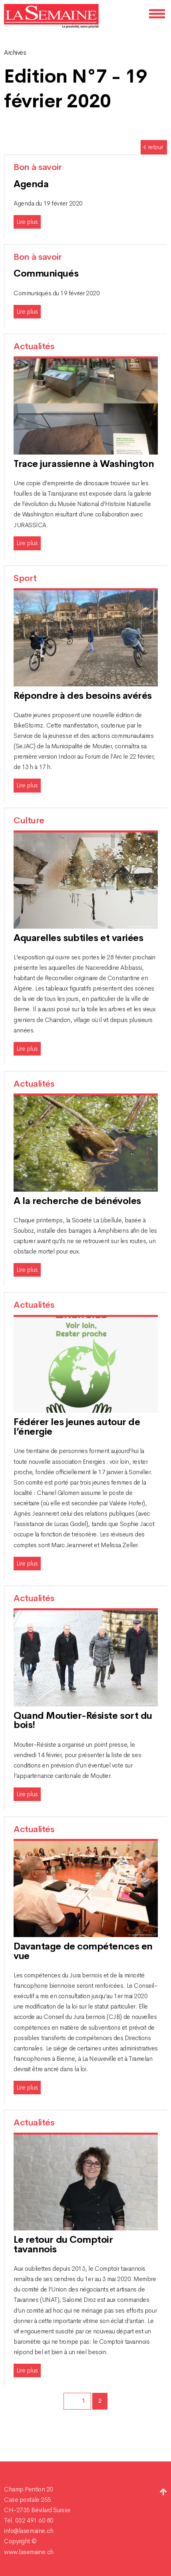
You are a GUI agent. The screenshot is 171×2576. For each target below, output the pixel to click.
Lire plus (27, 222)
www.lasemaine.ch (29, 2552)
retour (153, 147)
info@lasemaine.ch (28, 2531)
